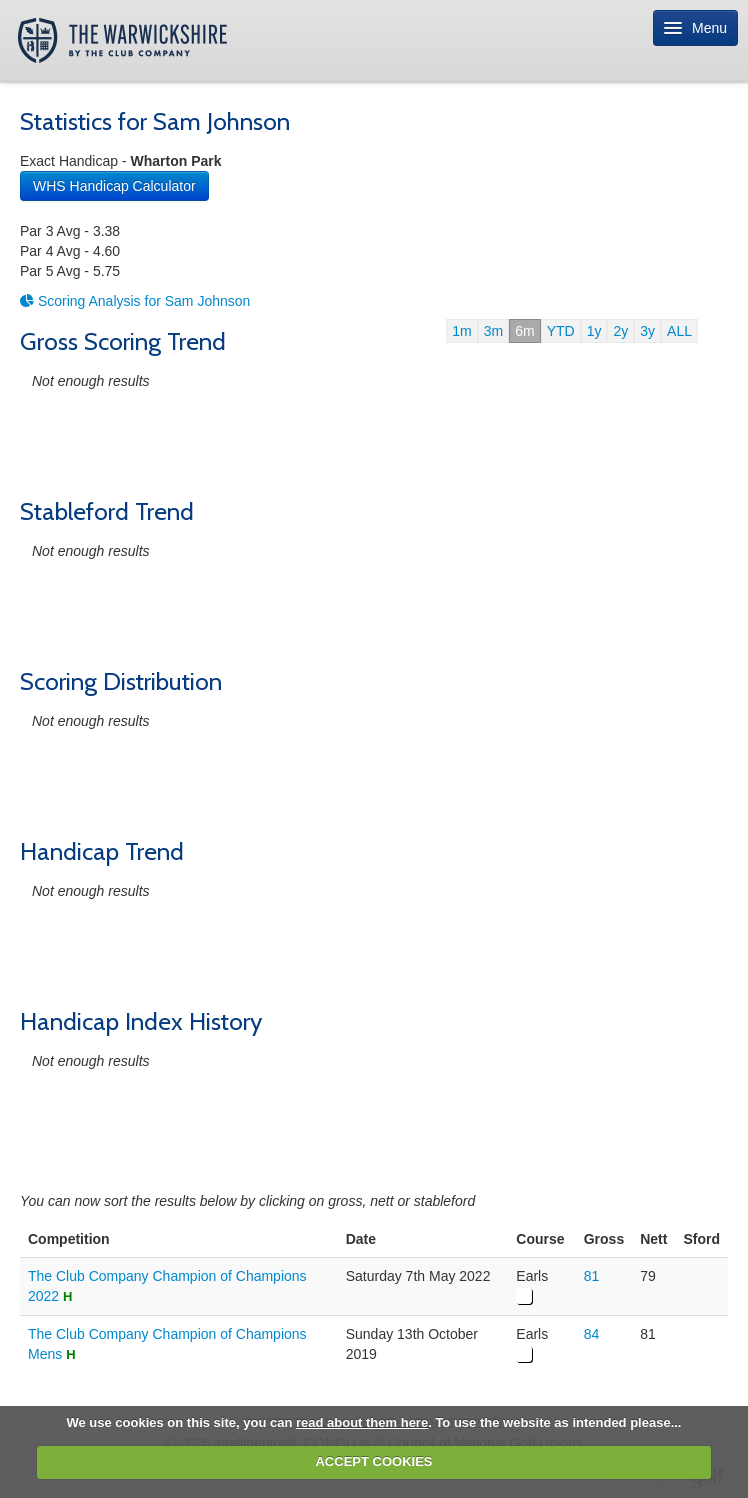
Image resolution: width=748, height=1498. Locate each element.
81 (592, 1276)
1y (594, 331)
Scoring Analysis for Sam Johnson (135, 301)
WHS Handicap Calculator (114, 186)
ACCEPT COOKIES (373, 1461)
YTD (561, 331)
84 (592, 1334)
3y (647, 331)
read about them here (362, 1422)
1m (461, 331)
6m (524, 331)
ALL (679, 331)
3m (493, 331)
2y (620, 331)
